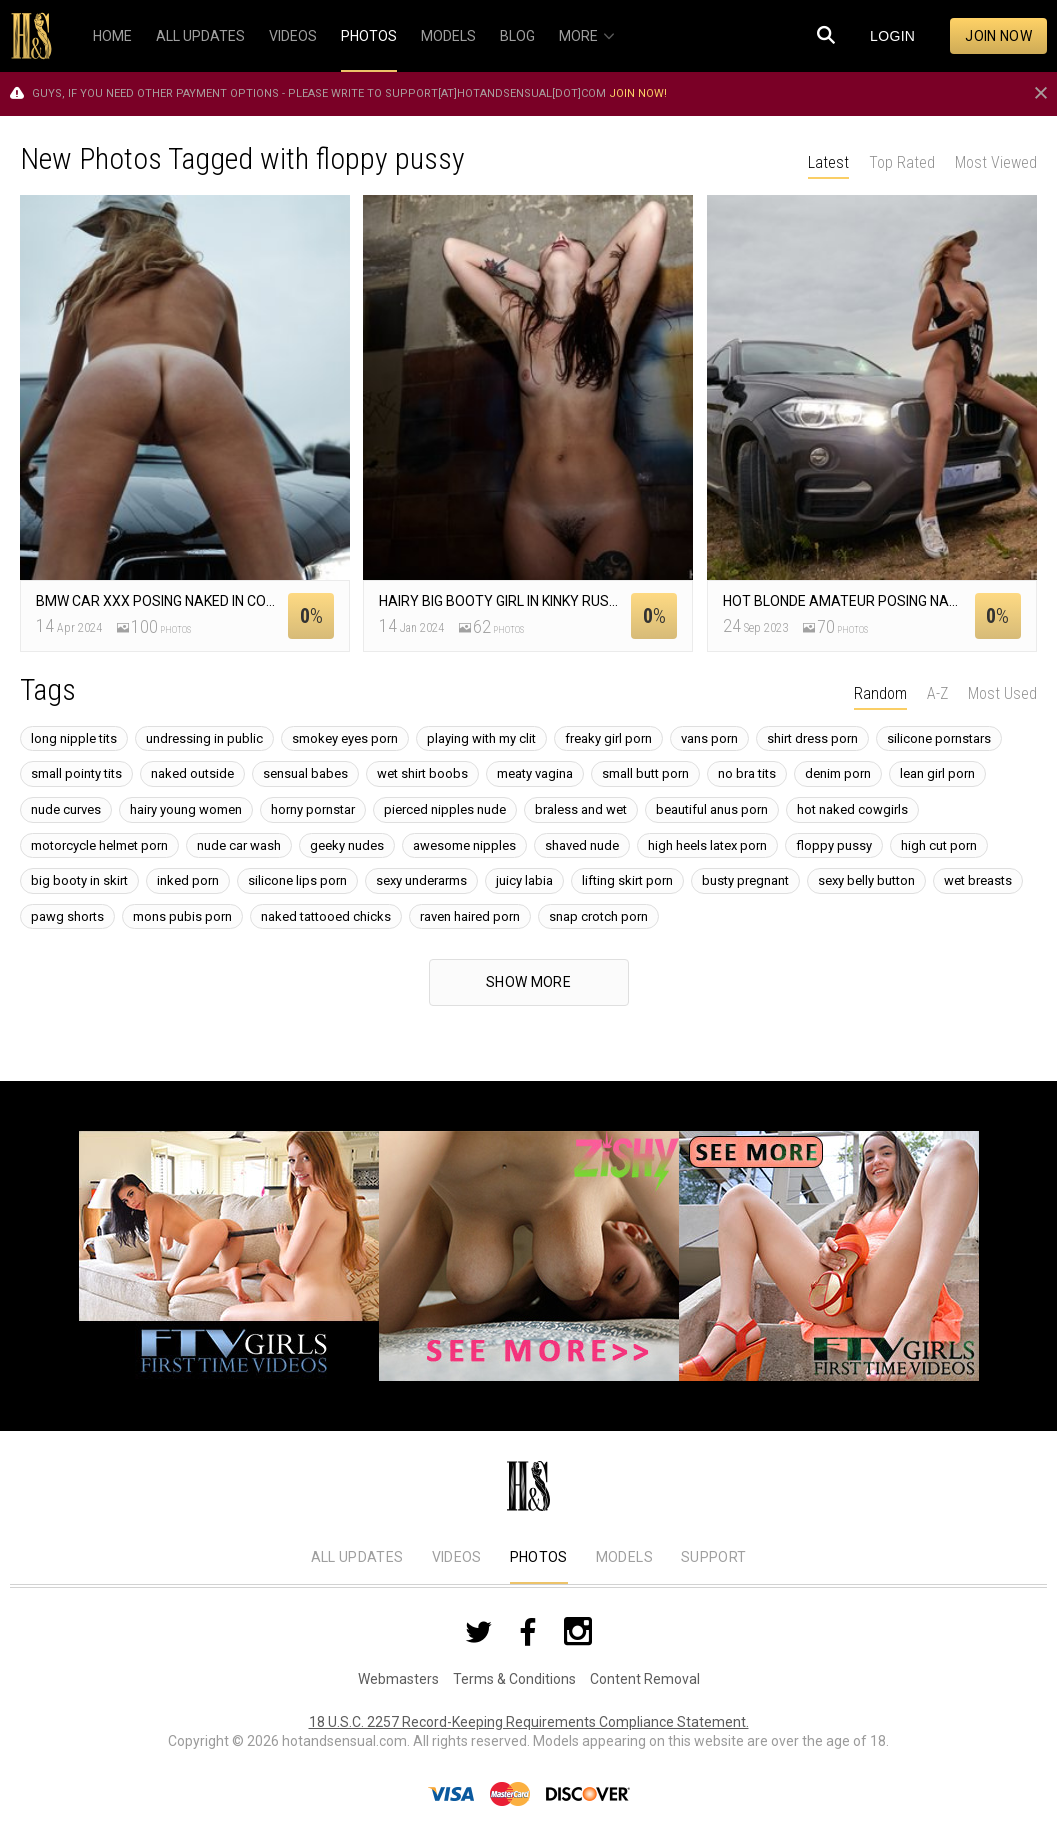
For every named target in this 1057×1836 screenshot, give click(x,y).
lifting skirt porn (627, 880)
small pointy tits (76, 773)
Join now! (638, 93)
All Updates (357, 1557)
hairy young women (186, 809)
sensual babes (305, 773)
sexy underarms (421, 880)
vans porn (709, 738)
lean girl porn (937, 773)
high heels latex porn (707, 845)
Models (624, 1557)
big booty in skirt (79, 880)
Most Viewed (996, 162)
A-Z (937, 693)
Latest (828, 162)
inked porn (188, 880)
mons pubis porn (182, 916)
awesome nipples (464, 845)
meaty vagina (535, 773)
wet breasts (978, 880)
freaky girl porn (608, 738)
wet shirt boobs (422, 773)
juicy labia (524, 880)
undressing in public (204, 738)
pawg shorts (67, 916)
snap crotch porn (598, 916)
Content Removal (645, 1679)
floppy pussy (834, 845)
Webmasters (398, 1679)
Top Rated (902, 162)
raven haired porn (470, 916)
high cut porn (939, 845)
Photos (539, 1557)
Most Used (1002, 693)
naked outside (192, 773)
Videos (457, 1557)
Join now (998, 36)
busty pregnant (745, 880)
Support (713, 1557)
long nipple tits (74, 738)
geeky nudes (347, 845)
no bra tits (747, 773)
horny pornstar (313, 809)
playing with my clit (481, 738)
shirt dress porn (812, 738)
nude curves (66, 809)
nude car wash (239, 845)
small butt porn (645, 773)
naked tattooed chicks (326, 916)
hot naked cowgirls (852, 809)
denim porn (838, 773)
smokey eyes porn (345, 738)
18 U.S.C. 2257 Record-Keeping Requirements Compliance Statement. (529, 1722)
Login (892, 36)
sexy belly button (866, 880)
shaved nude (582, 845)
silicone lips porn (297, 880)
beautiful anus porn (712, 809)
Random (880, 693)
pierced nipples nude (445, 809)
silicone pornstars (939, 738)
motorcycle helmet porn (99, 845)
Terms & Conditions (514, 1679)
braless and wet (581, 809)
